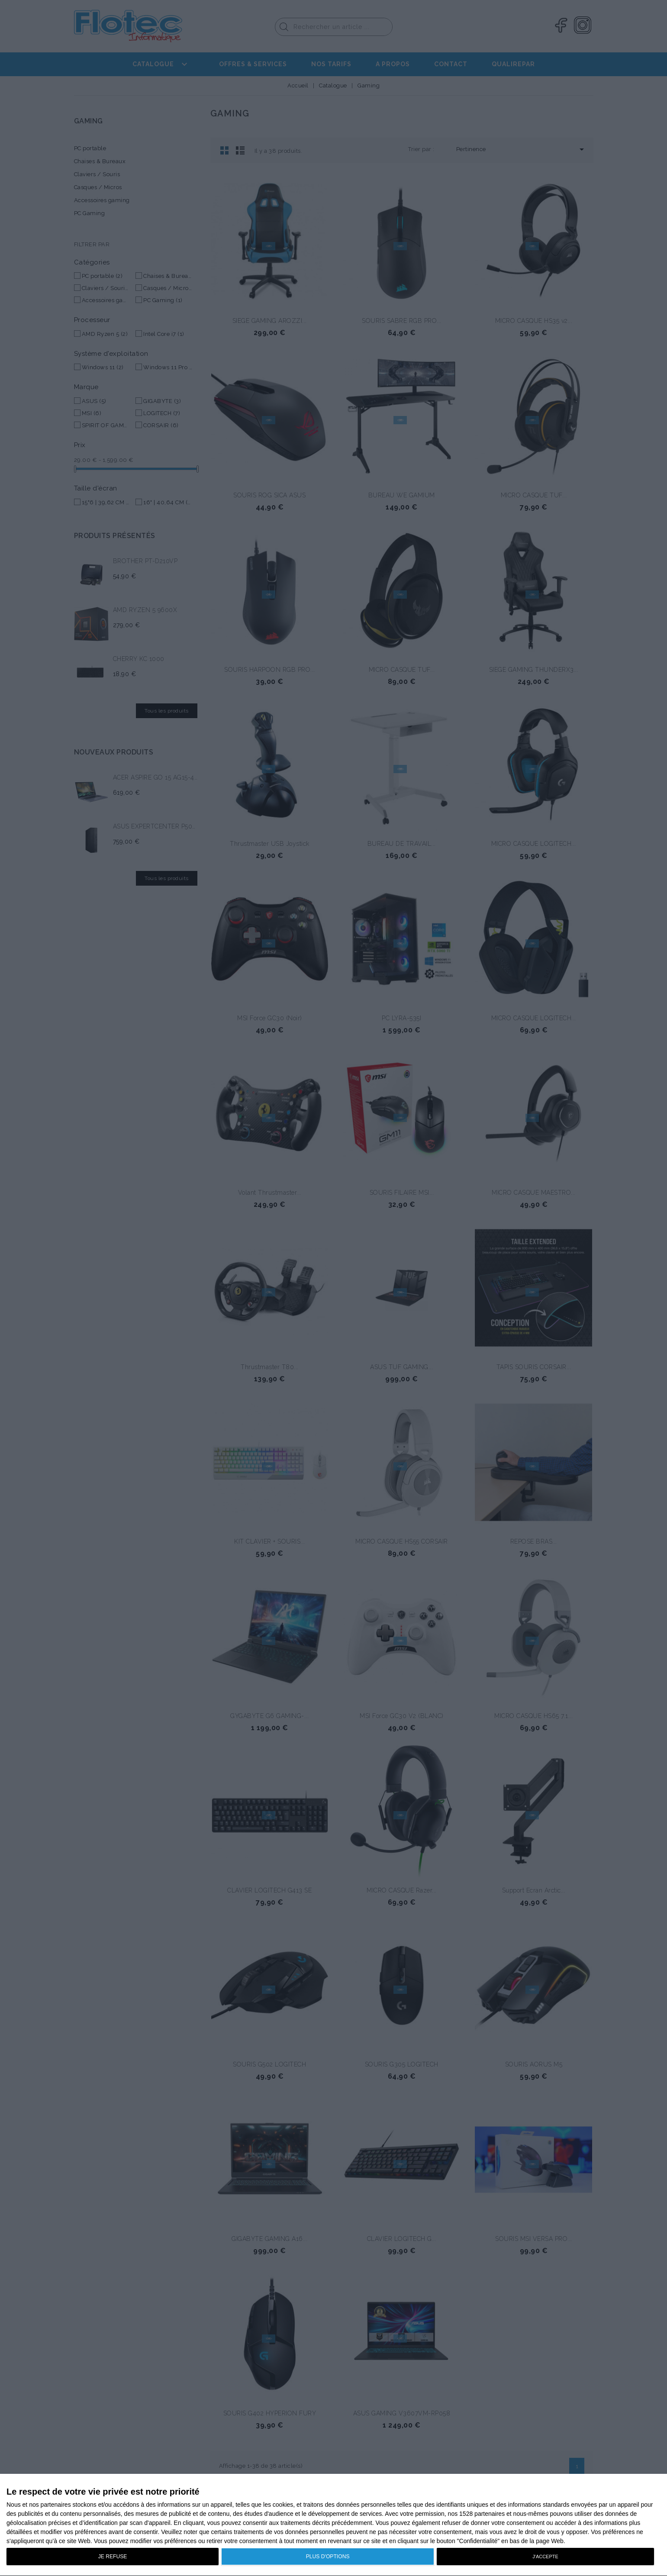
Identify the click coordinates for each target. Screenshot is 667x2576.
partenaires (56, 2505)
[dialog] (333, 2525)
